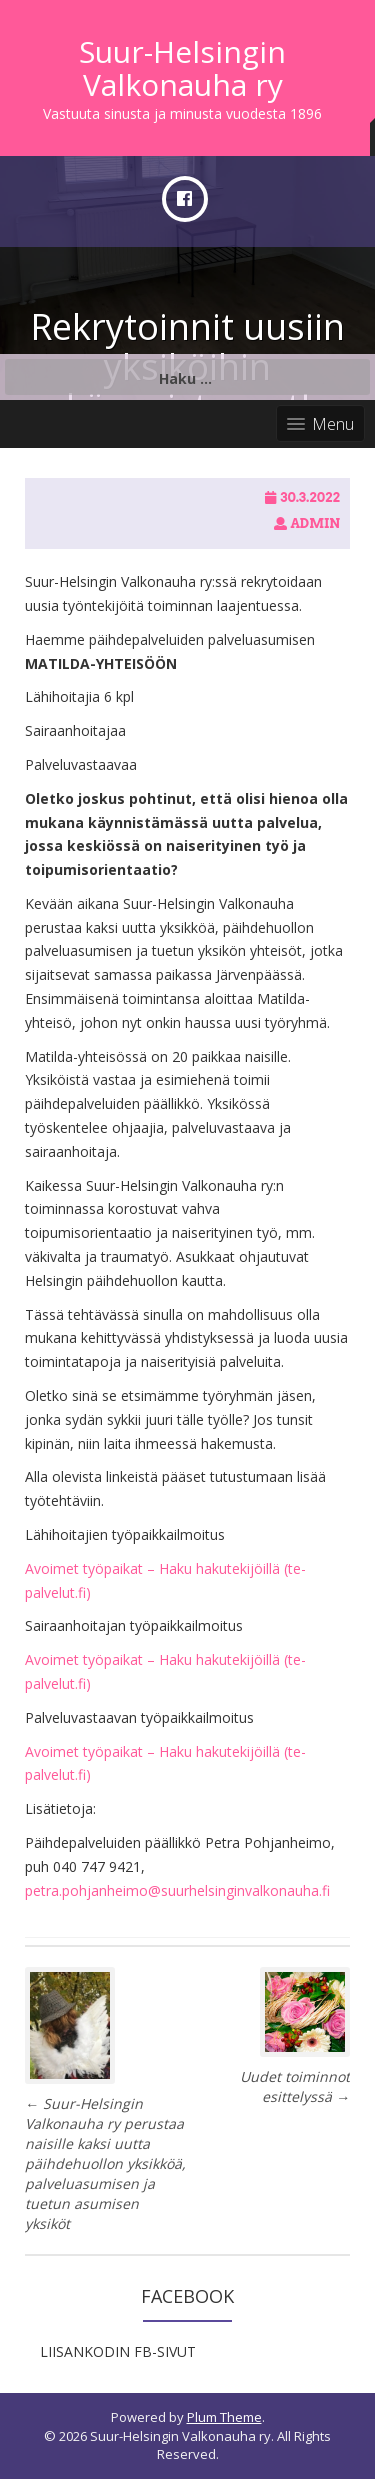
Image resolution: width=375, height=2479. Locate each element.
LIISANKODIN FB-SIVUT (118, 2351)
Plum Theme (224, 2417)
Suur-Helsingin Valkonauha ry (182, 68)
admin (315, 523)
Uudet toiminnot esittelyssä (295, 2086)
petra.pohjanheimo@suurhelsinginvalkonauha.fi (177, 1890)
